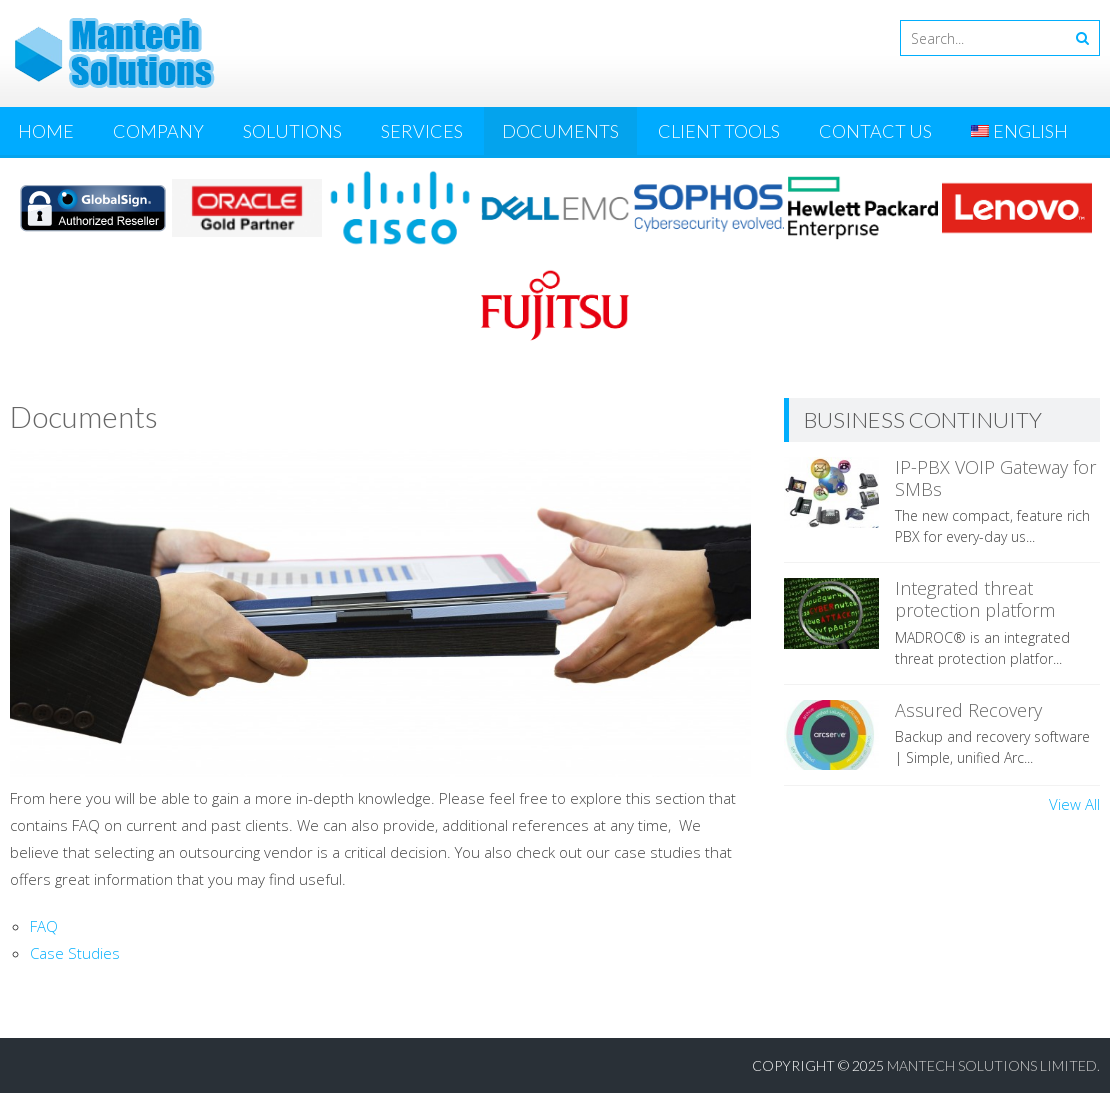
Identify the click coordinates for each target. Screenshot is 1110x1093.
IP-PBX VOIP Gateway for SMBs (995, 478)
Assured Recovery (968, 710)
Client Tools (719, 131)
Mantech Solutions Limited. (993, 1065)
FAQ (44, 926)
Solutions (292, 131)
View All (1074, 804)
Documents (560, 131)
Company (158, 131)
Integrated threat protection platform (975, 599)
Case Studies (75, 953)
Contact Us (875, 131)
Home (46, 131)
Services (422, 131)
